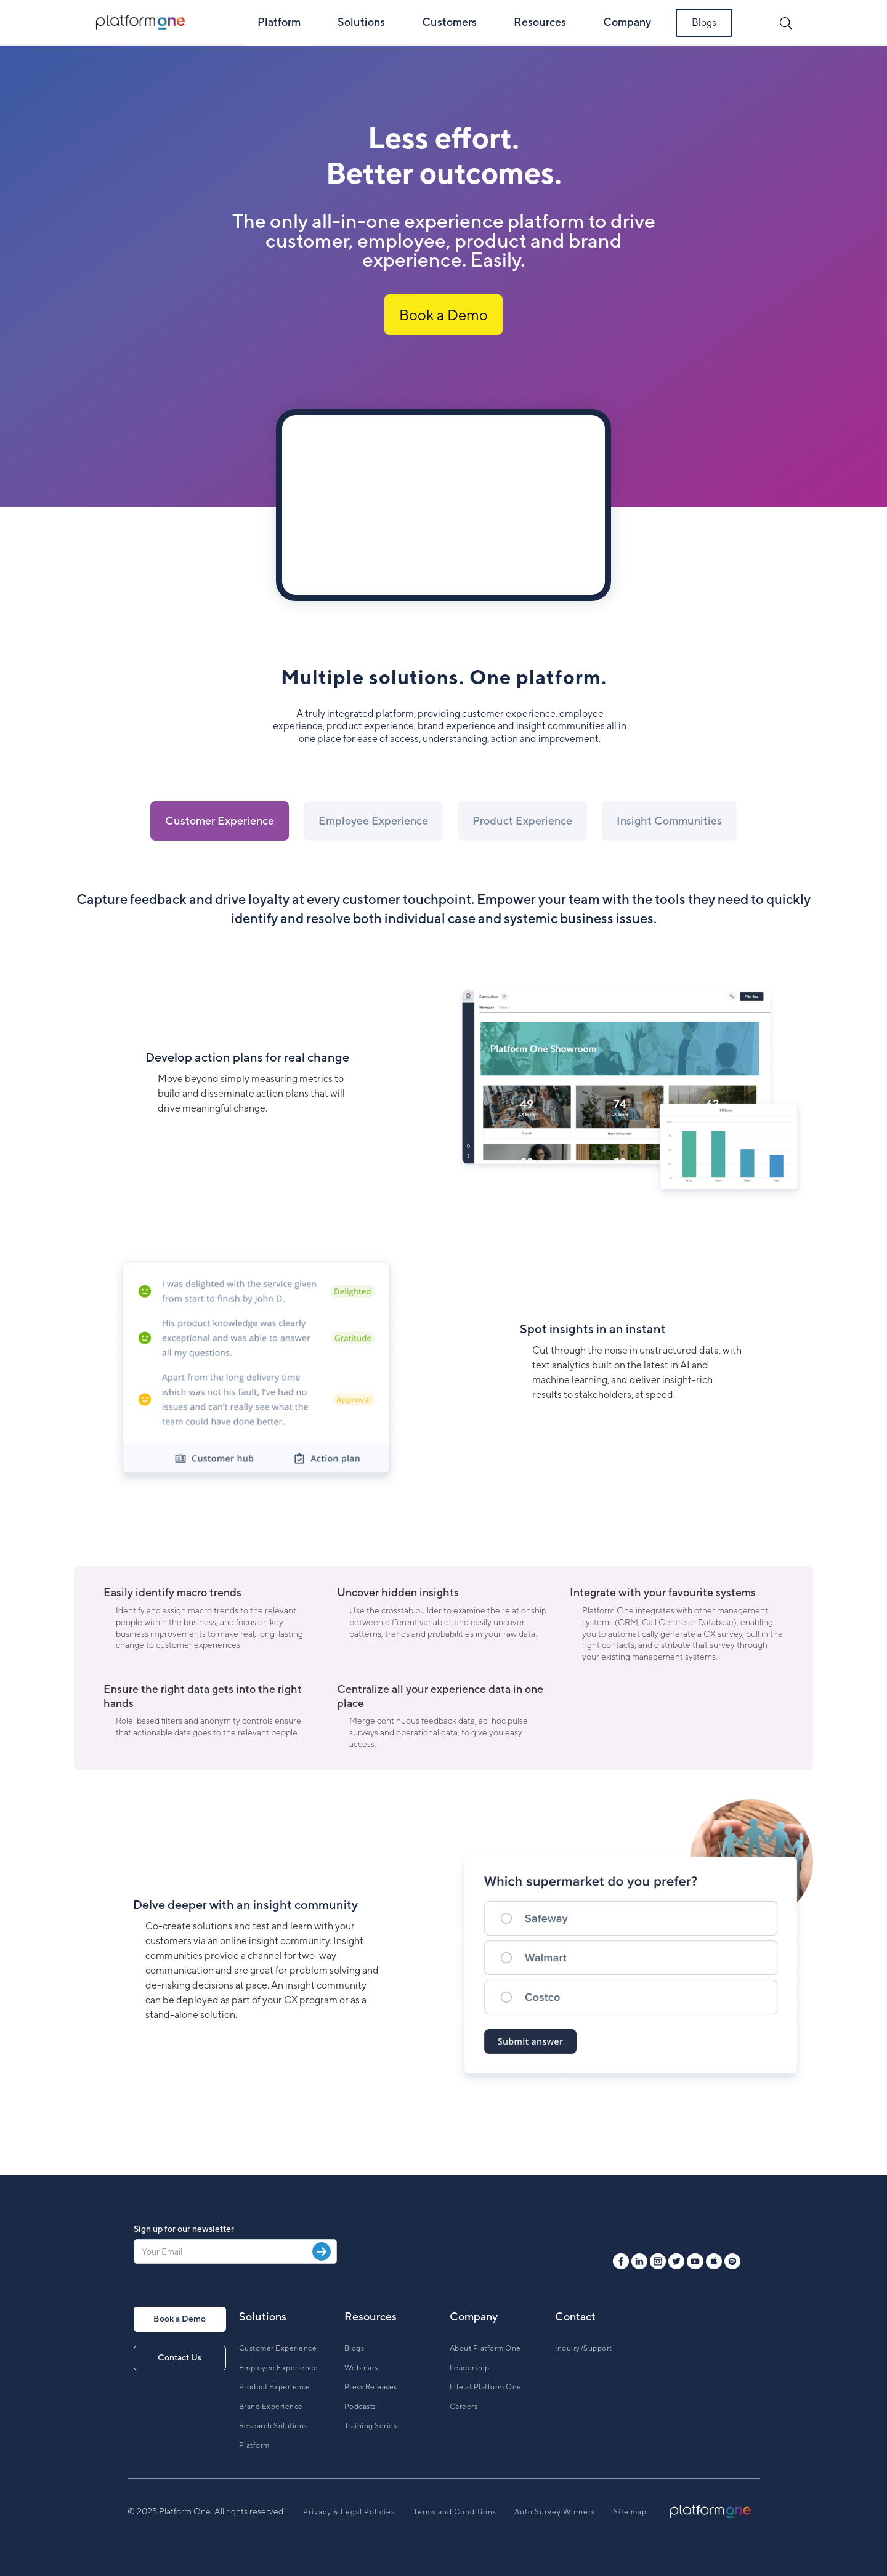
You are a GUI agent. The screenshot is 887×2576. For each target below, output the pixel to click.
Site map (630, 2511)
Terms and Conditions (454, 2511)
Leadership (470, 2367)
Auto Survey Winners (554, 2511)
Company (627, 21)
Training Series (370, 2425)
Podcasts (360, 2406)
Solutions (361, 21)
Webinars (361, 2367)
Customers (449, 21)
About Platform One (485, 2347)
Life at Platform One (486, 2386)
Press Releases (370, 2386)
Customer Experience (278, 2347)
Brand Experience (271, 2406)
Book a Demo (443, 314)
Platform (279, 21)
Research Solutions (273, 2425)
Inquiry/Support (583, 2347)
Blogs (704, 22)
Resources (540, 21)
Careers (464, 2406)
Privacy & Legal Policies (349, 2511)
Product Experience (274, 2386)
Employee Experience (278, 2367)
